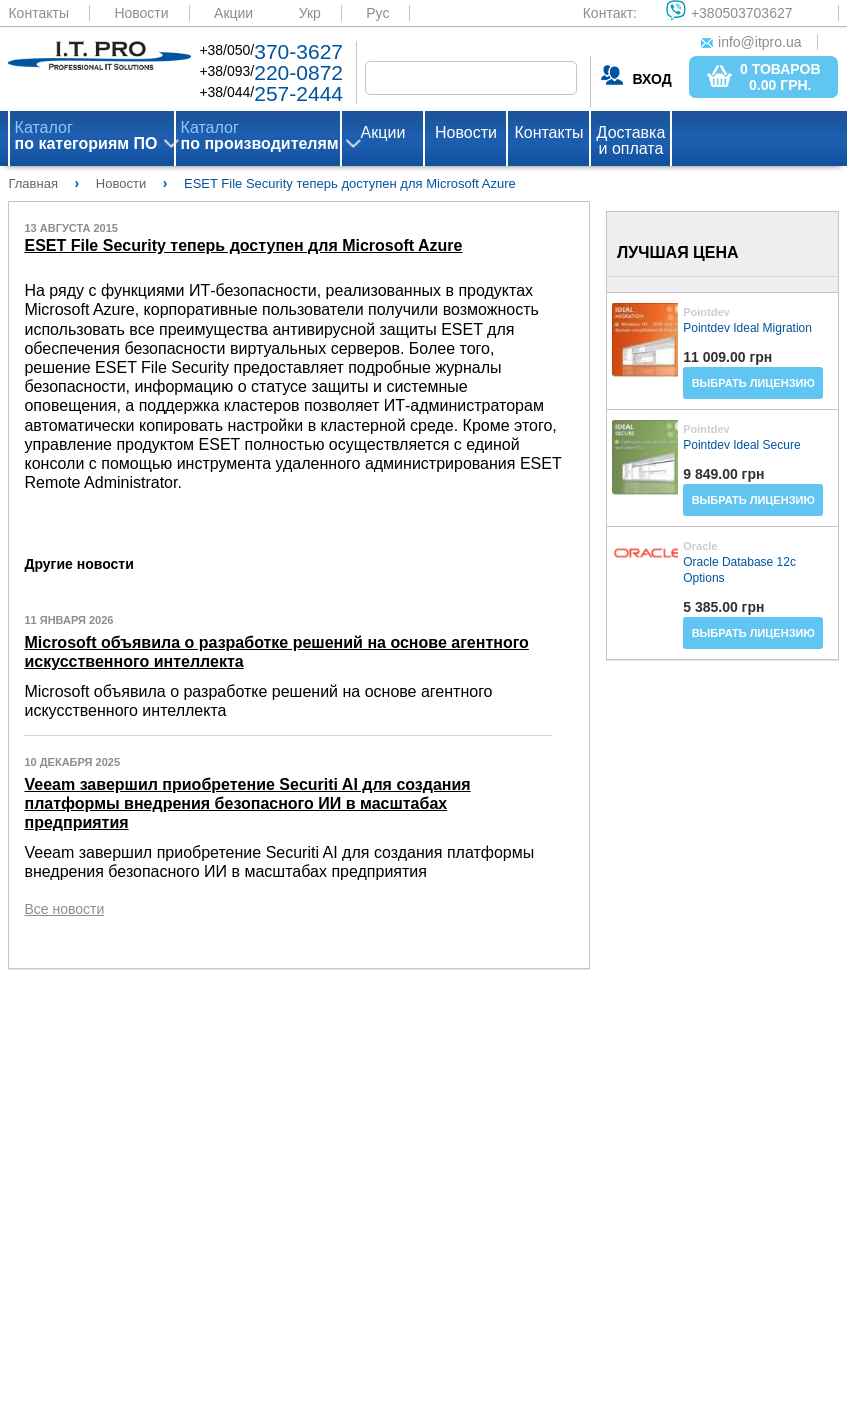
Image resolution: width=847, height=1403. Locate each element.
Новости (141, 13)
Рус (377, 13)
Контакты (38, 13)
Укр (310, 13)
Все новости (64, 909)
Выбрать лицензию (753, 383)
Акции (233, 13)
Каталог (86, 136)
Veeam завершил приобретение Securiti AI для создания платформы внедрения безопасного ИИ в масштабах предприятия (247, 803)
